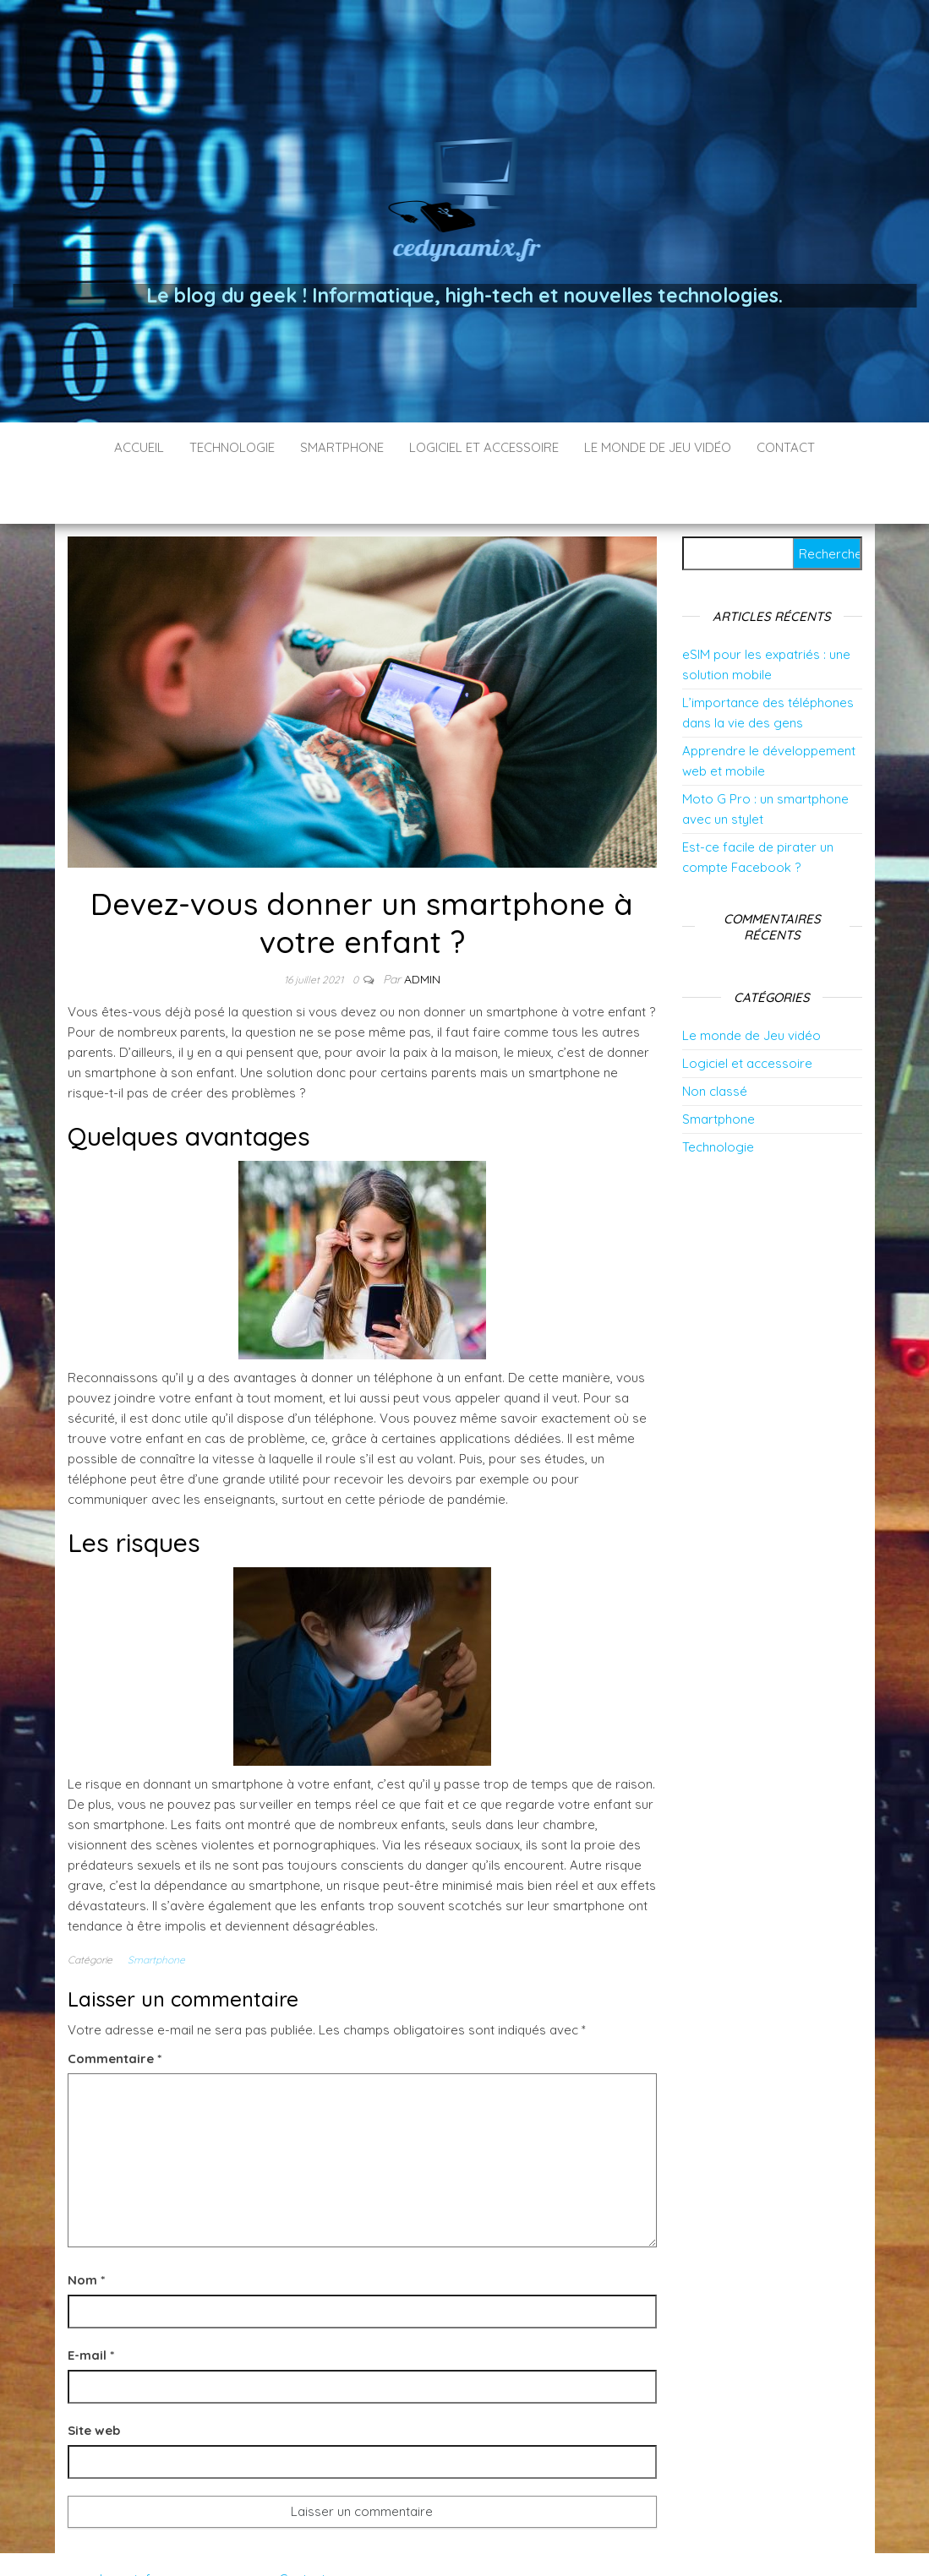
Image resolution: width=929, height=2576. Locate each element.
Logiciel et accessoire (484, 447)
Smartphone (342, 447)
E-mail (91, 2304)
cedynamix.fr (118, 2528)
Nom (86, 2229)
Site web (94, 2380)
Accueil (139, 447)
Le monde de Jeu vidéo (657, 447)
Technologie (232, 447)
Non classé (714, 1040)
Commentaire (114, 2008)
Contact (786, 447)
